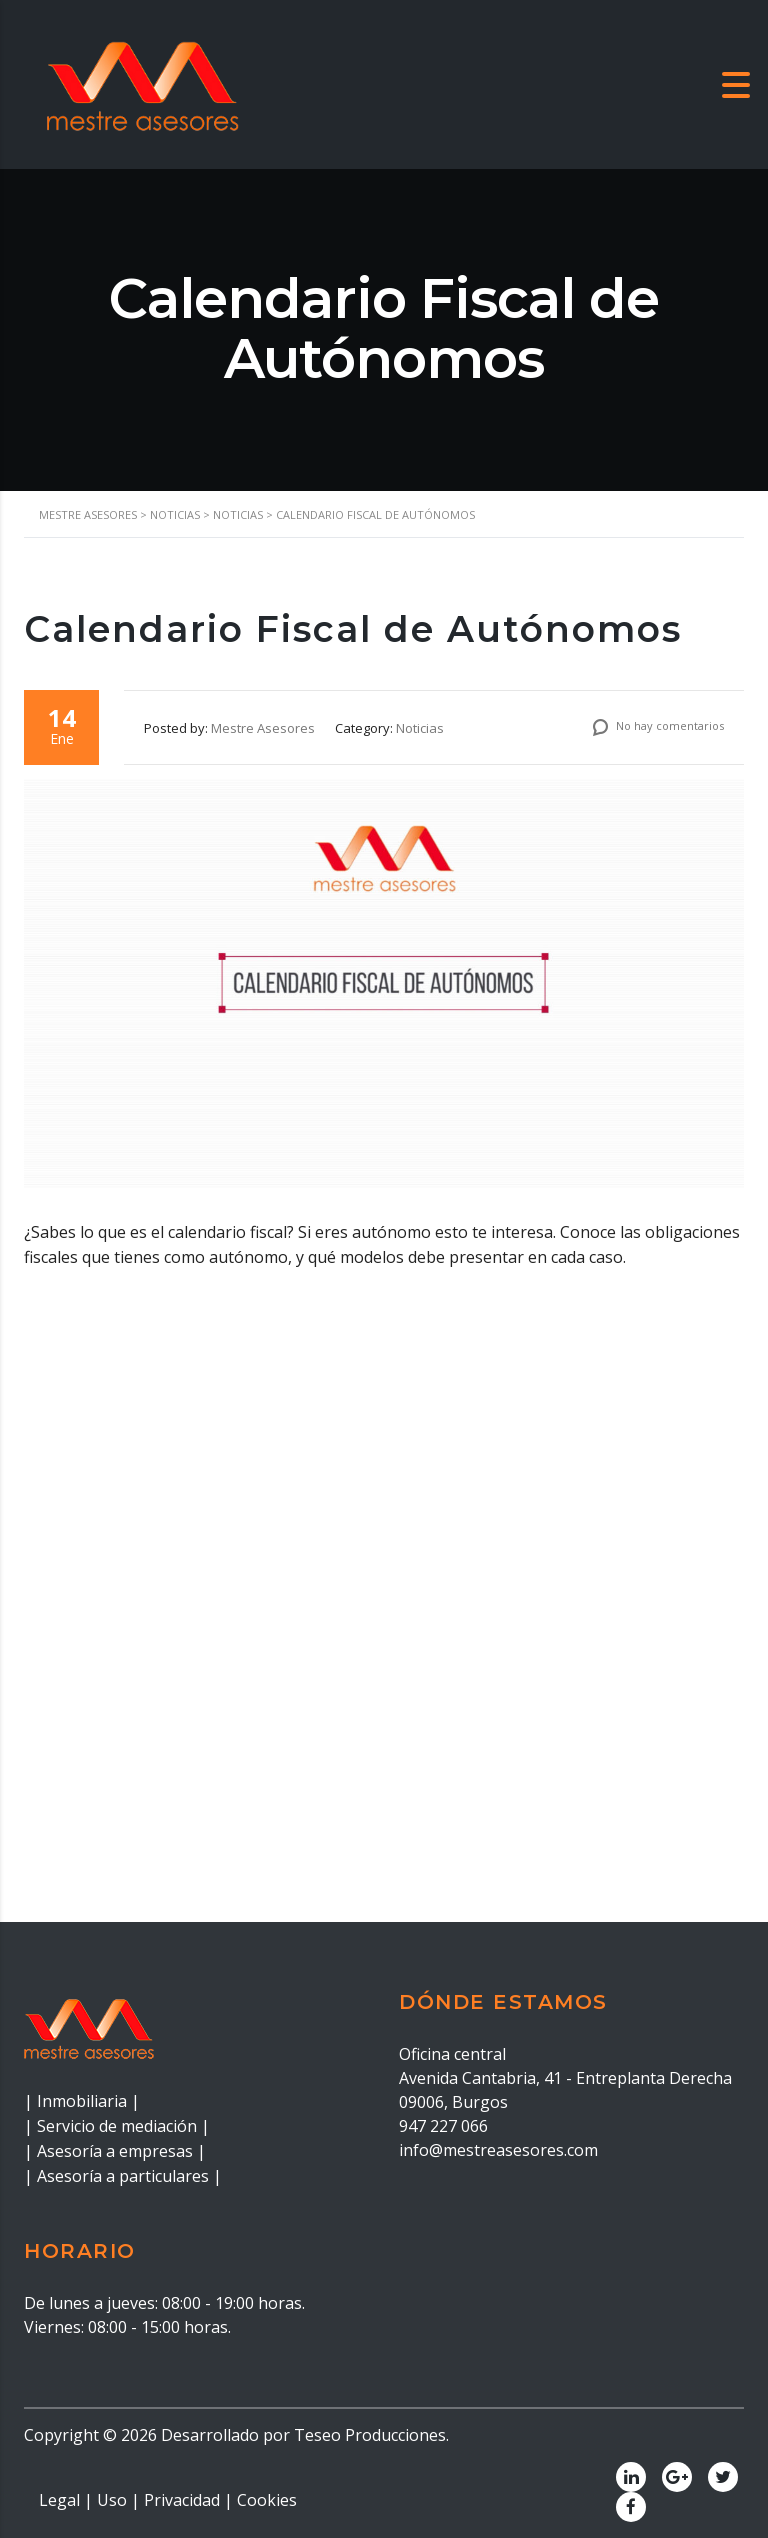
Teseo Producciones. (371, 2435)
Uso (112, 2500)
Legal (59, 2500)
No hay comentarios (658, 725)
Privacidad (182, 2500)
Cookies (267, 2500)
